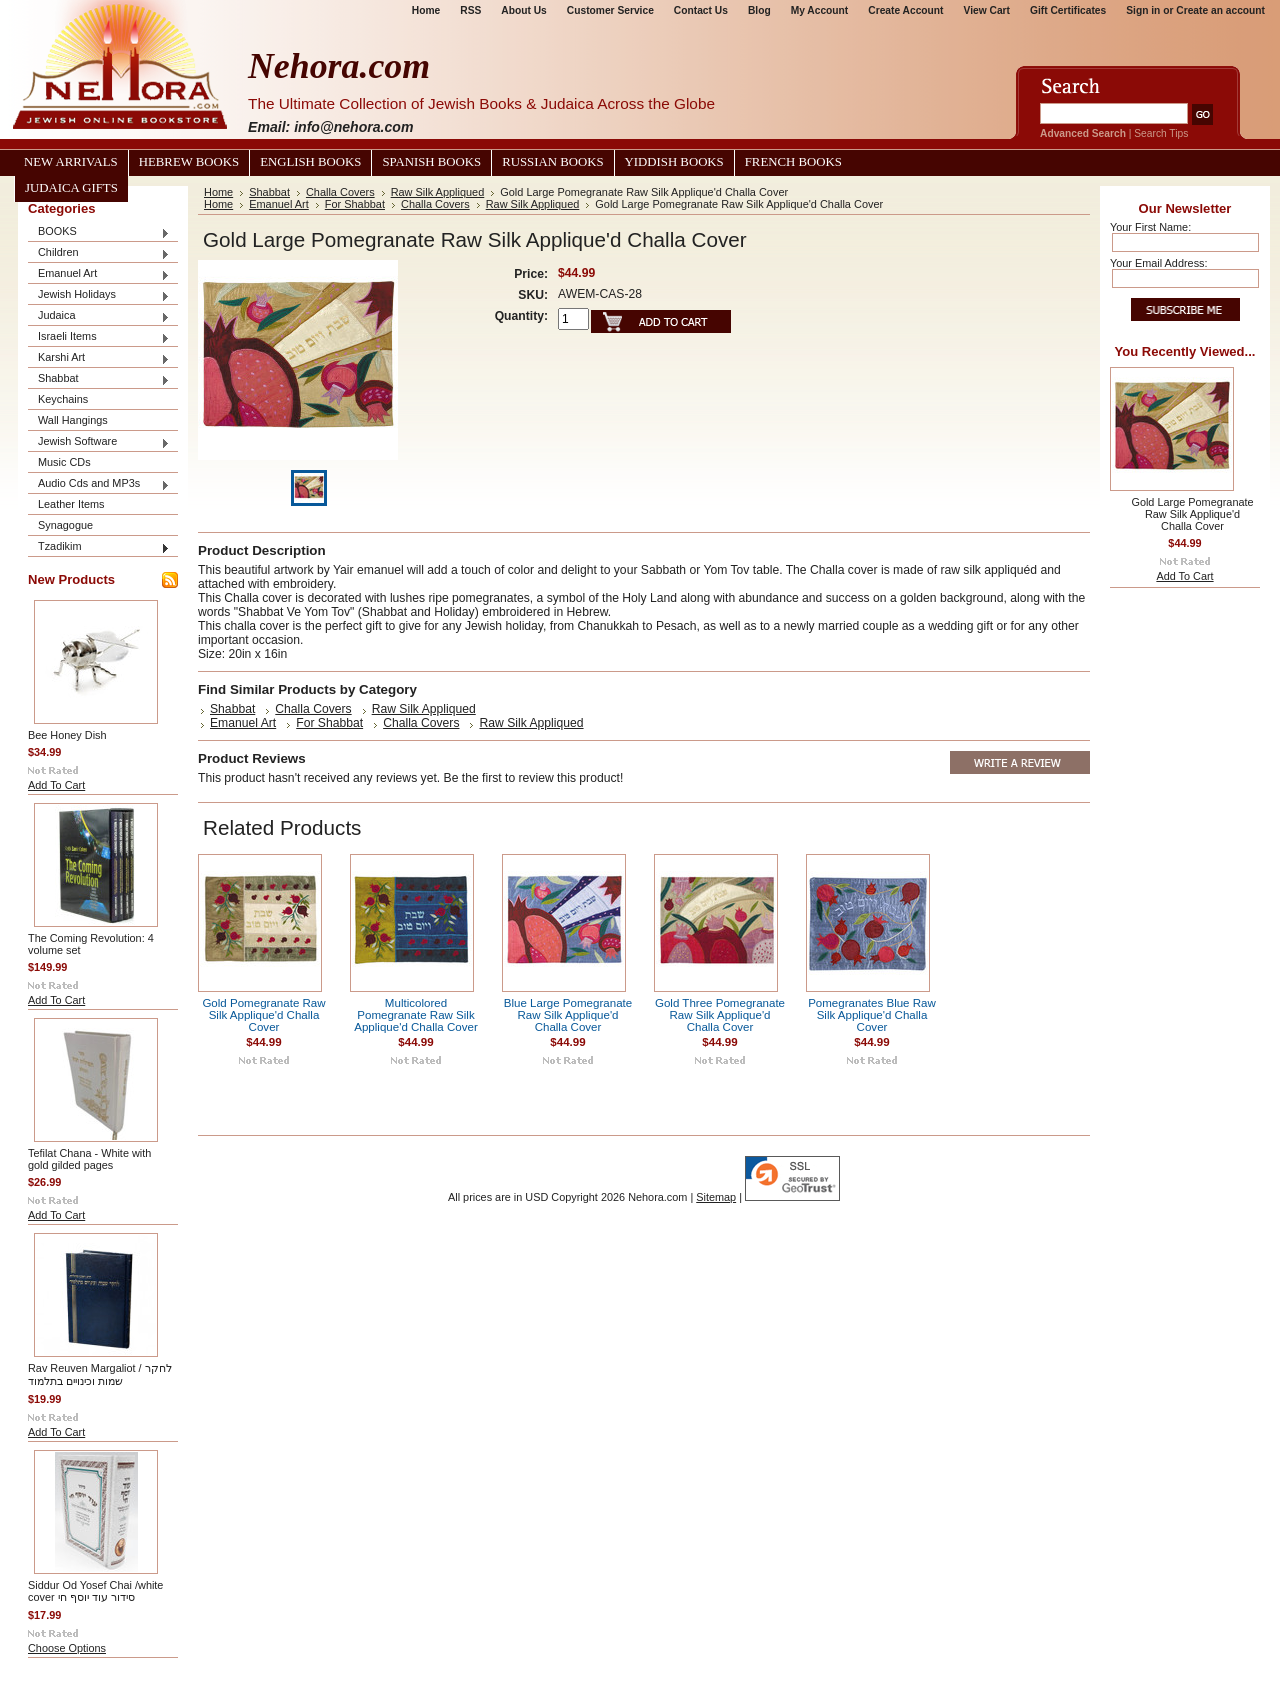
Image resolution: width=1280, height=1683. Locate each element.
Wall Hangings (73, 420)
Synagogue (65, 525)
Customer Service (610, 10)
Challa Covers (340, 192)
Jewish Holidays (99, 295)
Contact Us (701, 10)
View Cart (987, 10)
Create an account (1220, 10)
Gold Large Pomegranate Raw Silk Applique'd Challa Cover (1192, 514)
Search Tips (1161, 133)
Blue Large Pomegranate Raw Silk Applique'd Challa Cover (568, 1015)
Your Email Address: (1159, 263)
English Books (310, 162)
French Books (793, 162)
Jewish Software (99, 442)
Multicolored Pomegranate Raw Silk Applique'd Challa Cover (416, 1015)
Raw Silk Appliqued (438, 192)
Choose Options (67, 1648)
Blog (759, 10)
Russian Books (552, 162)
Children (99, 253)
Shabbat (99, 379)
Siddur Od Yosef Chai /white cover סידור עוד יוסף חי (95, 1591)
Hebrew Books (189, 162)
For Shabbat (355, 204)
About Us (523, 10)
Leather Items (71, 504)
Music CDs (64, 462)
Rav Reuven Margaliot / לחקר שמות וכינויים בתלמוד (100, 1374)
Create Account (905, 10)
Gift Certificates (1068, 10)
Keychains (63, 399)
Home (426, 10)
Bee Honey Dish (67, 735)
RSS (470, 10)
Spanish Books (431, 162)
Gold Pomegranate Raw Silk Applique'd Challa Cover (263, 1015)
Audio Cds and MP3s (99, 484)
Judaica (99, 316)
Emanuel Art (99, 274)
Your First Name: (1150, 227)
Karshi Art (99, 358)
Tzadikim (99, 547)
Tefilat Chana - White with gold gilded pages (89, 1159)
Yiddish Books (674, 162)
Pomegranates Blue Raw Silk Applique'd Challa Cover (872, 1015)
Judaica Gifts (71, 188)
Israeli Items (99, 337)
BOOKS (99, 232)
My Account (820, 10)
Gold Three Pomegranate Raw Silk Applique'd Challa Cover (720, 1015)
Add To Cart (56, 785)
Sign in (1143, 10)
